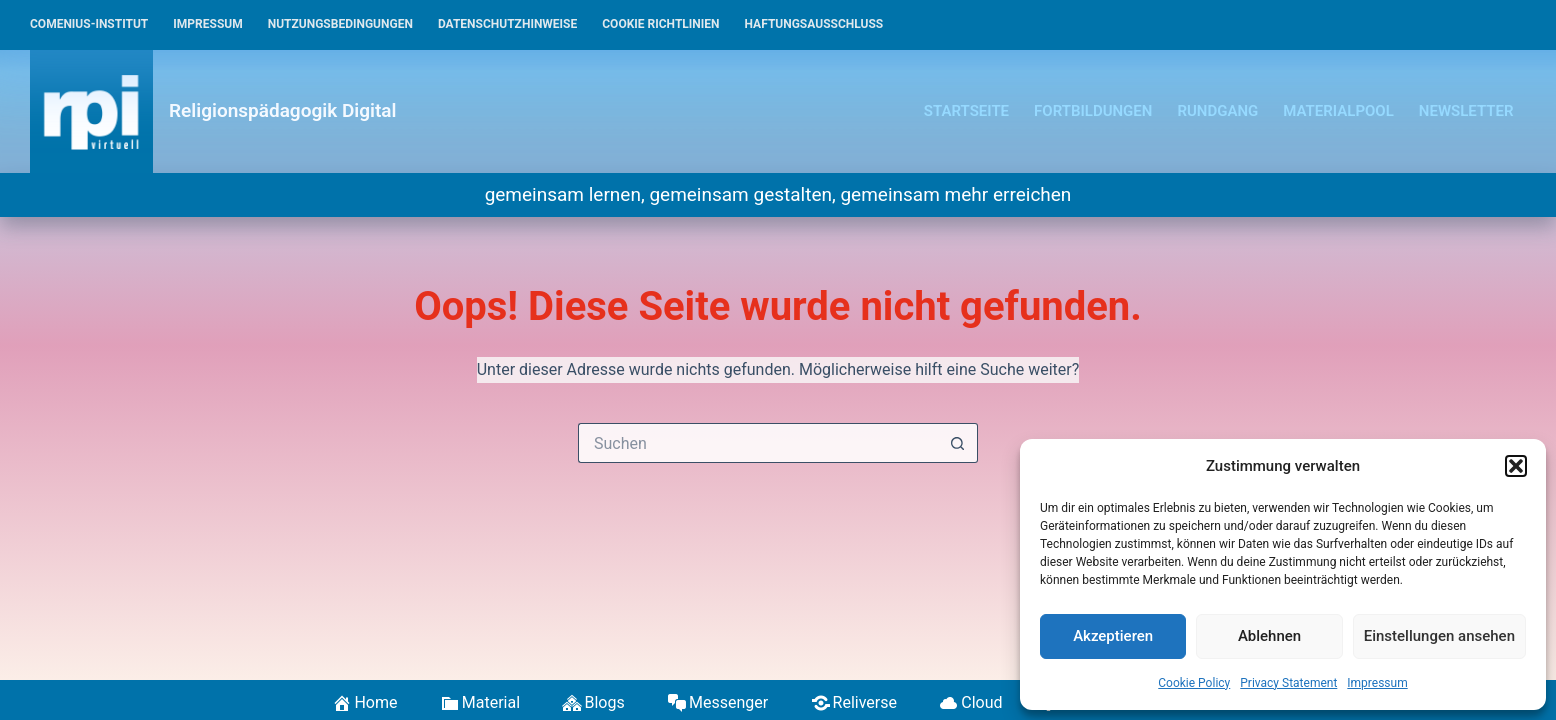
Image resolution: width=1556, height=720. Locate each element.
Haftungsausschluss (814, 24)
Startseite (966, 111)
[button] (1516, 466)
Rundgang (1217, 111)
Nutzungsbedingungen (340, 24)
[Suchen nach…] (758, 443)
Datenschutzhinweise (507, 24)
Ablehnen (1269, 636)
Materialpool (1338, 111)
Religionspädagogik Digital (282, 110)
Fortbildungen (1093, 111)
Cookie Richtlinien (660, 24)
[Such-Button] (958, 443)
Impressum (1377, 683)
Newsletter (1466, 111)
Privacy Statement (1288, 683)
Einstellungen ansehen (1439, 636)
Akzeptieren (1113, 636)
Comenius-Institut (89, 24)
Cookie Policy (1194, 683)
